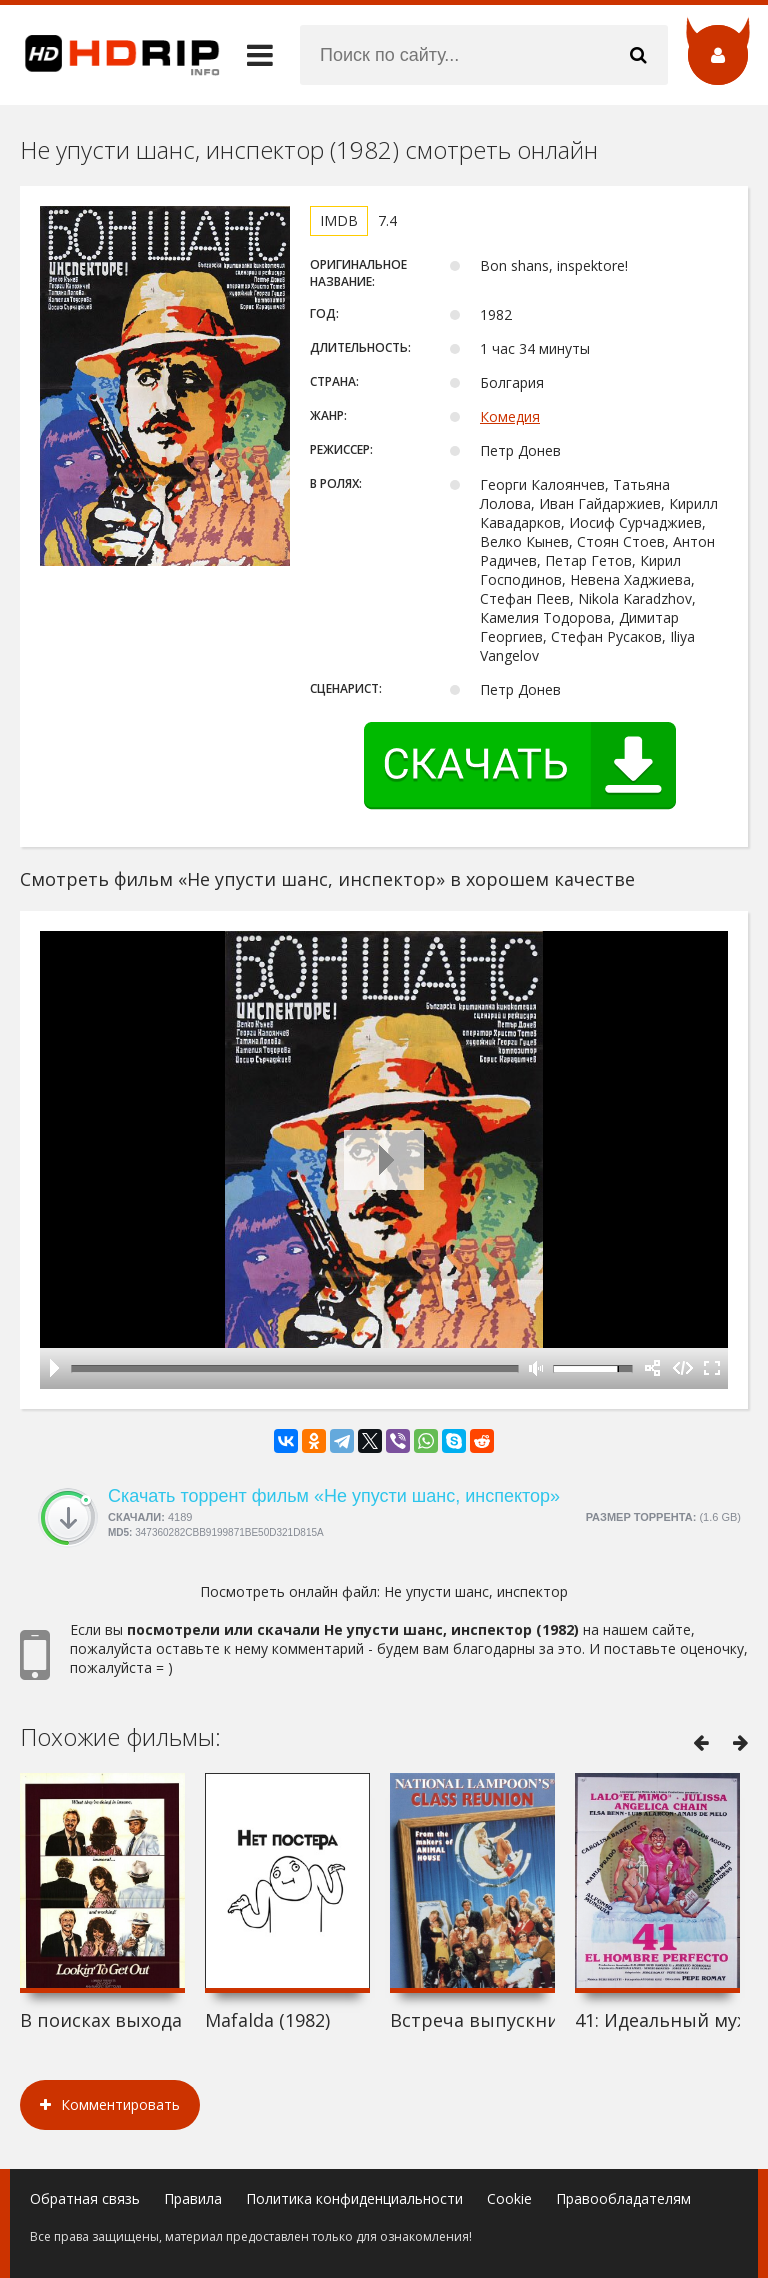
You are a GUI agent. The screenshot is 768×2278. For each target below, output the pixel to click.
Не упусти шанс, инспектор (476, 1591)
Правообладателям (623, 2198)
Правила (193, 2198)
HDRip (110, 55)
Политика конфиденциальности (354, 2198)
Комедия (510, 416)
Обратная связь (85, 2198)
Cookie (509, 2198)
